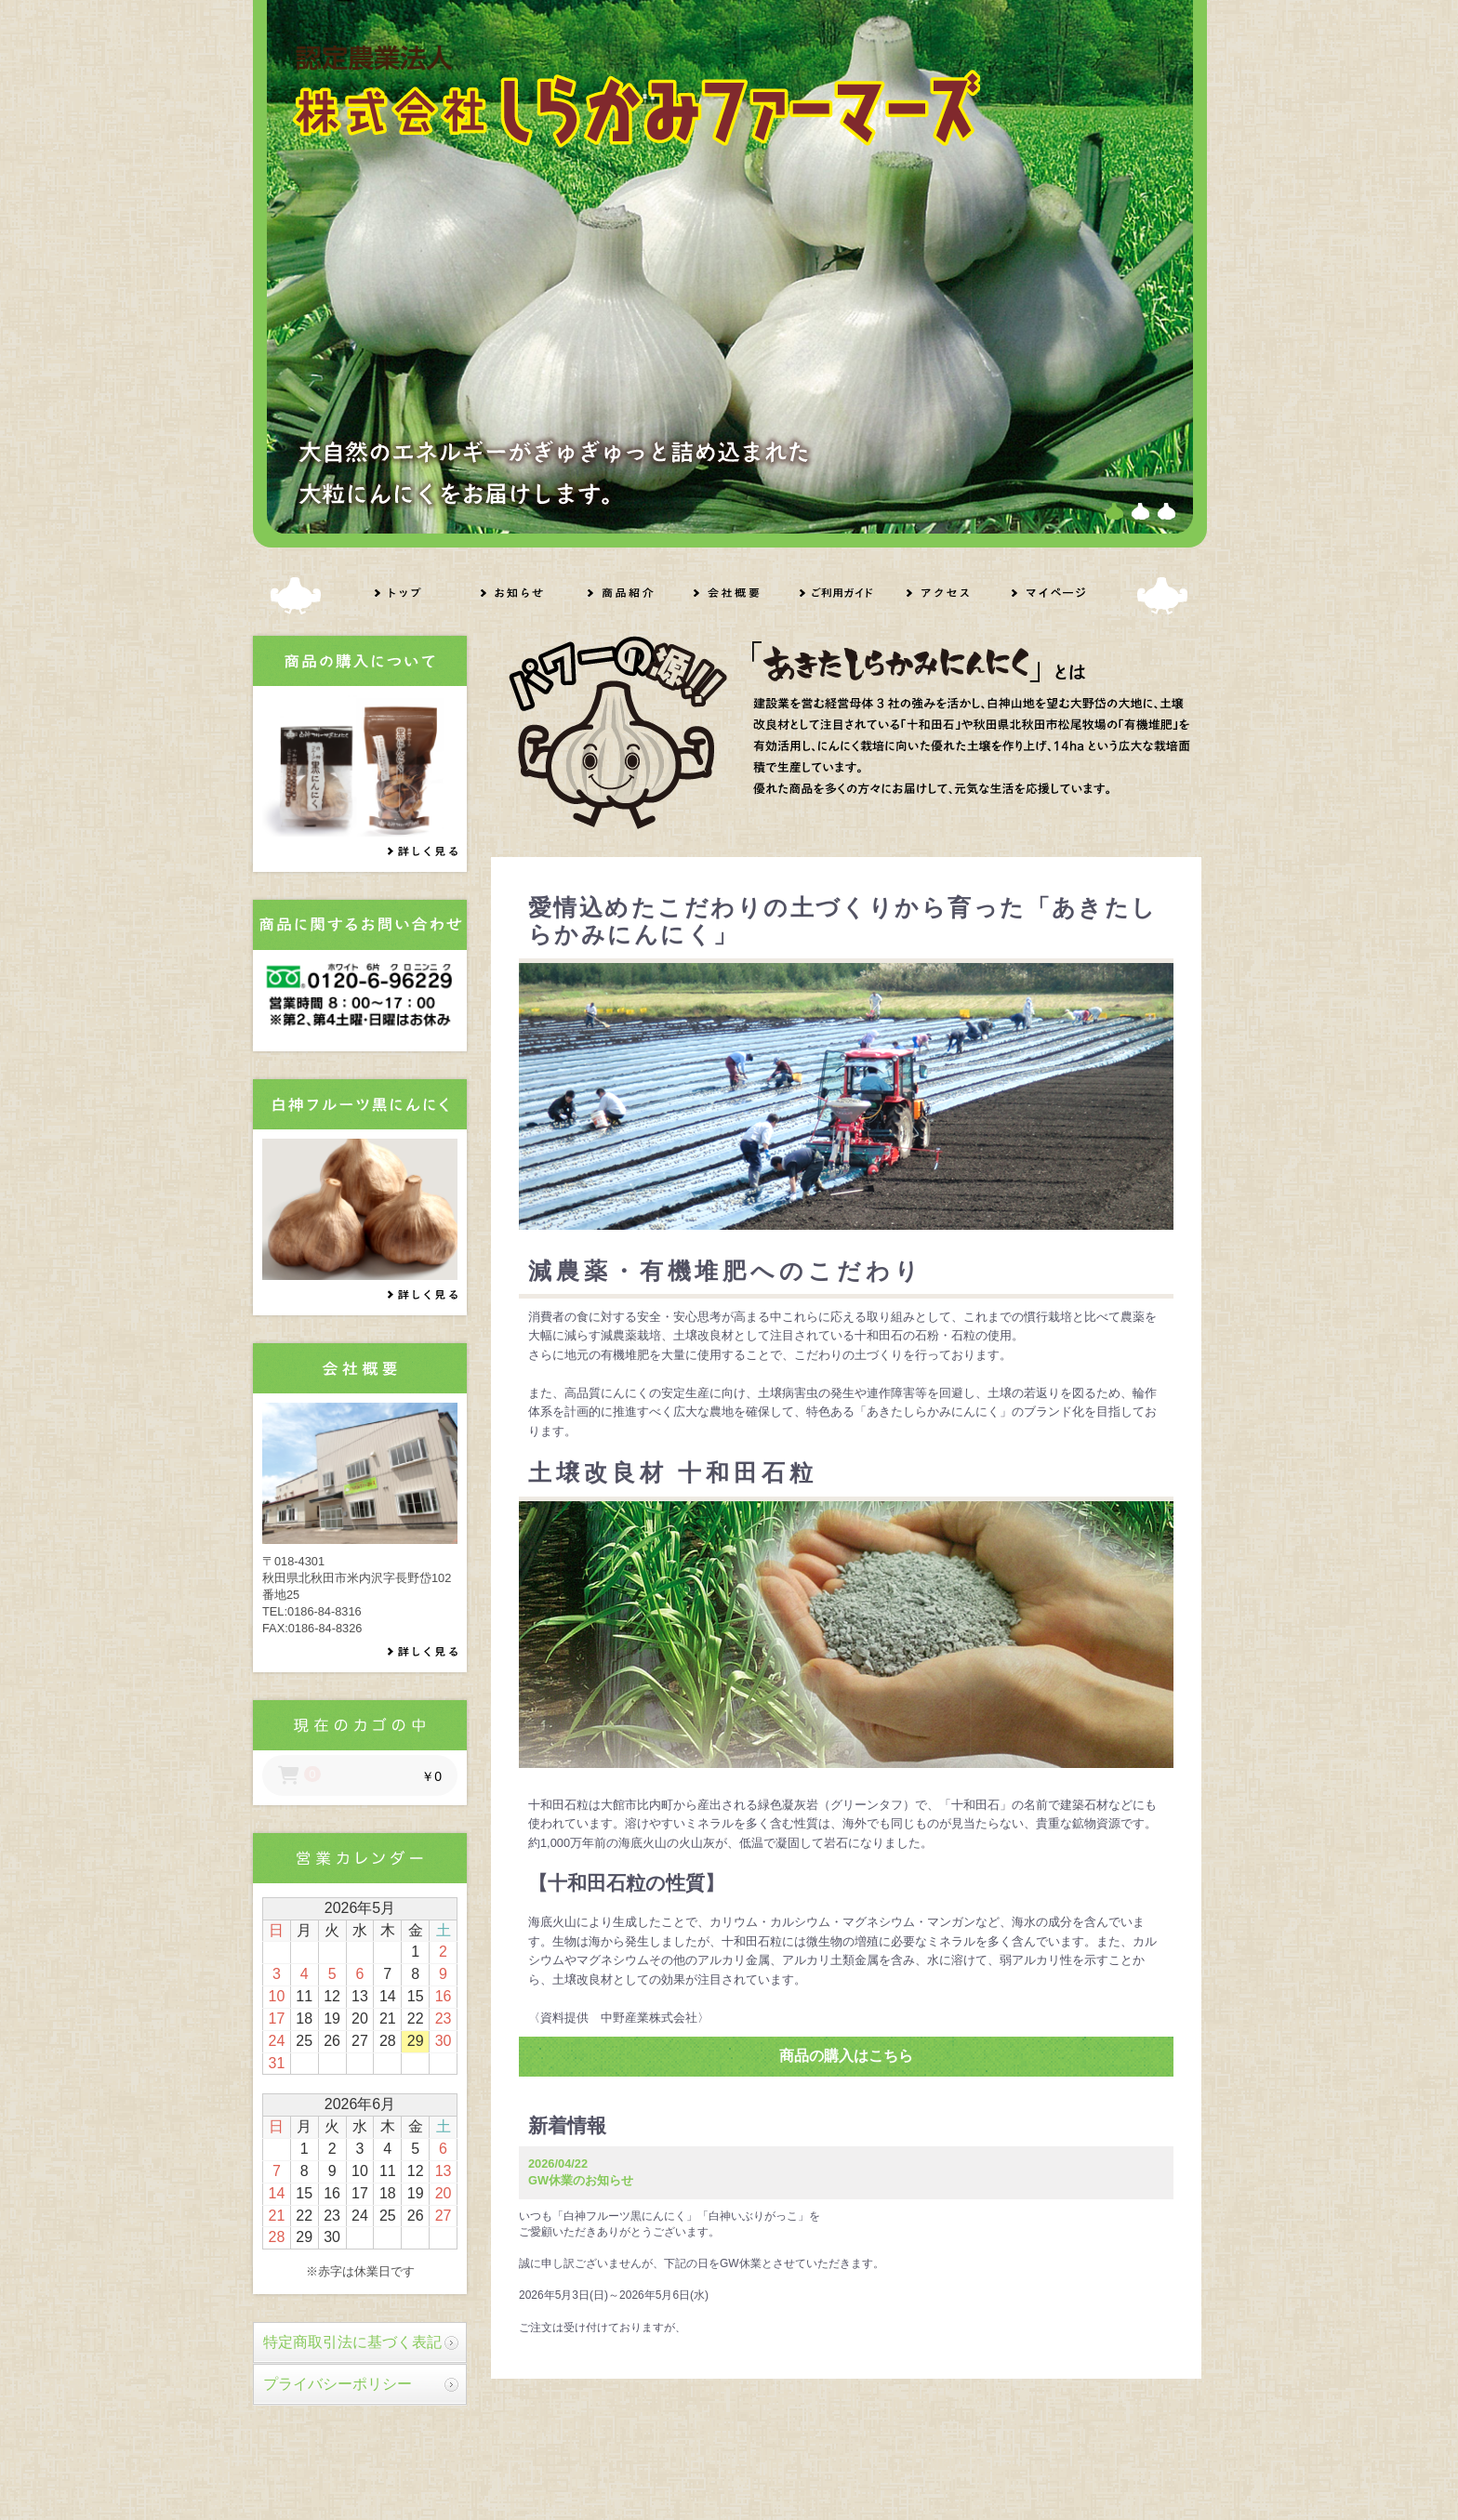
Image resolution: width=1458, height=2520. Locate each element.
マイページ (1047, 593)
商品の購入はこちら (846, 2056)
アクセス (941, 593)
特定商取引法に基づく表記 (352, 2342)
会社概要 (729, 593)
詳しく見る (427, 852)
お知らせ (516, 593)
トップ (410, 593)
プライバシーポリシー (337, 2384)
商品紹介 (623, 593)
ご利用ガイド (835, 593)
